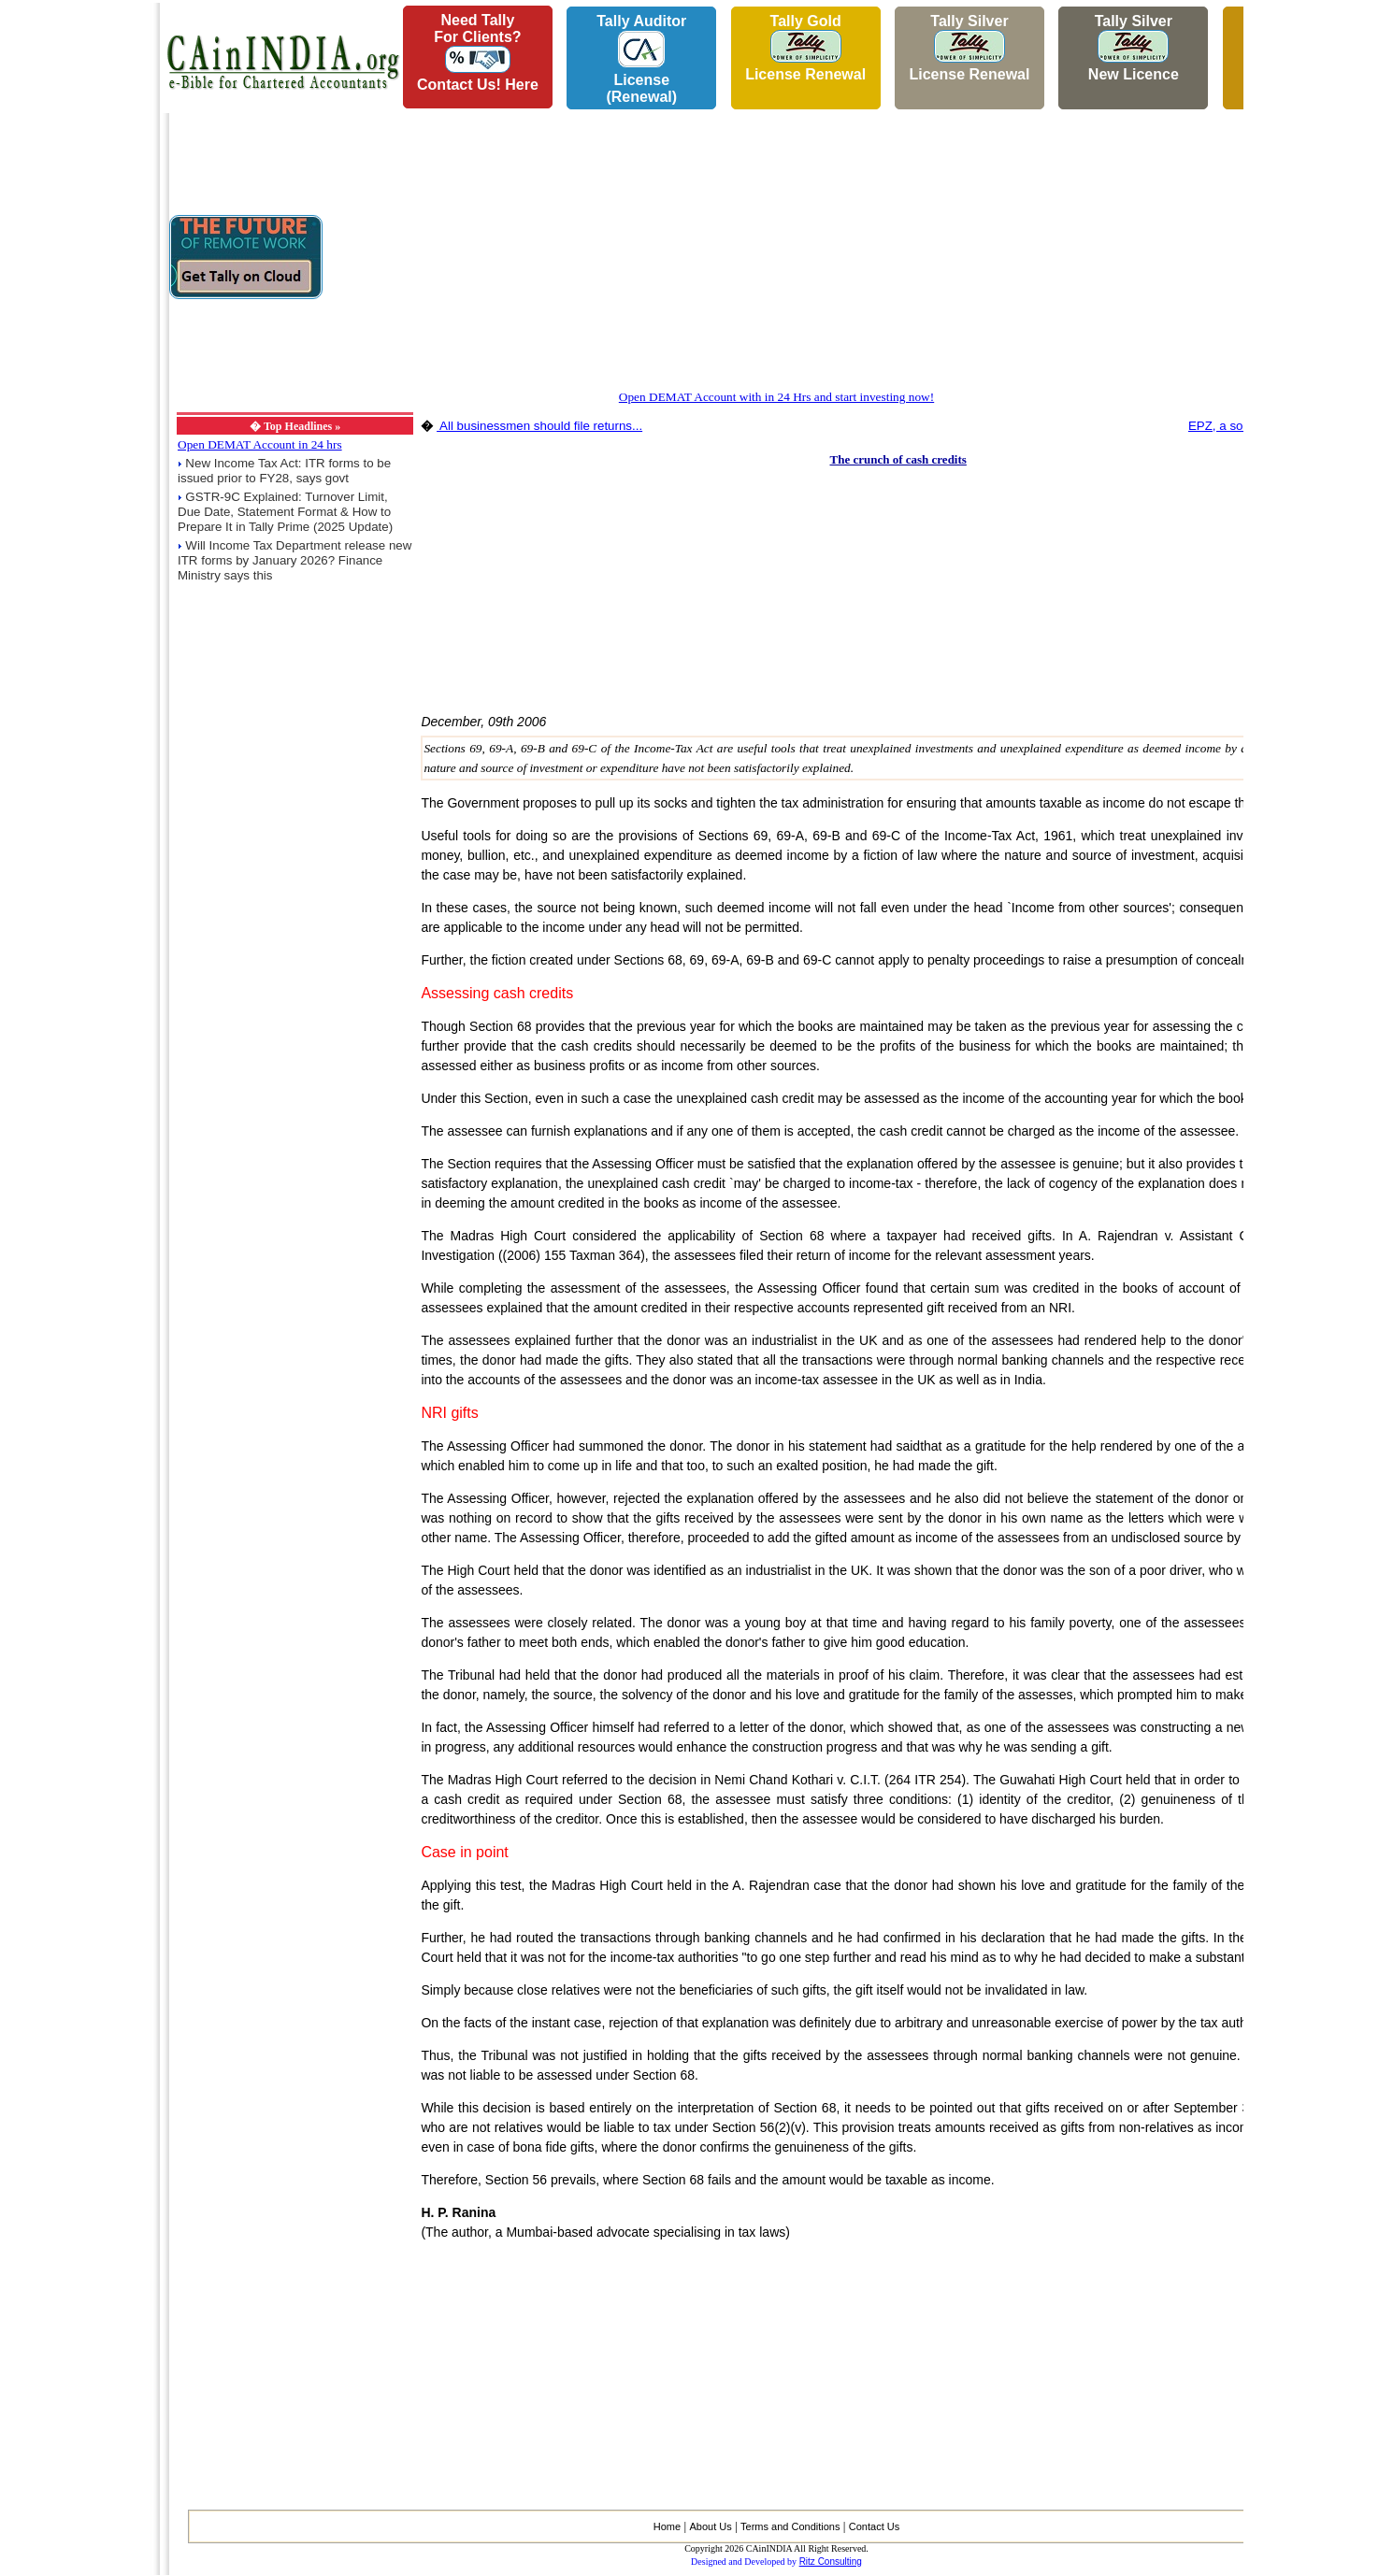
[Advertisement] (76, 281)
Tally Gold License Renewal (805, 47)
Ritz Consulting (830, 2561)
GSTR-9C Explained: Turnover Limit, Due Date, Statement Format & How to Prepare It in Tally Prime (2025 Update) (285, 512)
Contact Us (874, 2526)
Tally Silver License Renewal (969, 47)
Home (667, 2526)
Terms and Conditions (790, 2526)
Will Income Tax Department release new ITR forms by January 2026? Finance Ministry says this (294, 560)
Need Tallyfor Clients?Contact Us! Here (478, 52)
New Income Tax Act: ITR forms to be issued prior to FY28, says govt (284, 470)
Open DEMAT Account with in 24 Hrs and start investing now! (776, 397)
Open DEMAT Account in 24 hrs (260, 444)
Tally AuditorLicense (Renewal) (641, 59)
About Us (710, 2526)
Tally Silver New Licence (1133, 47)
